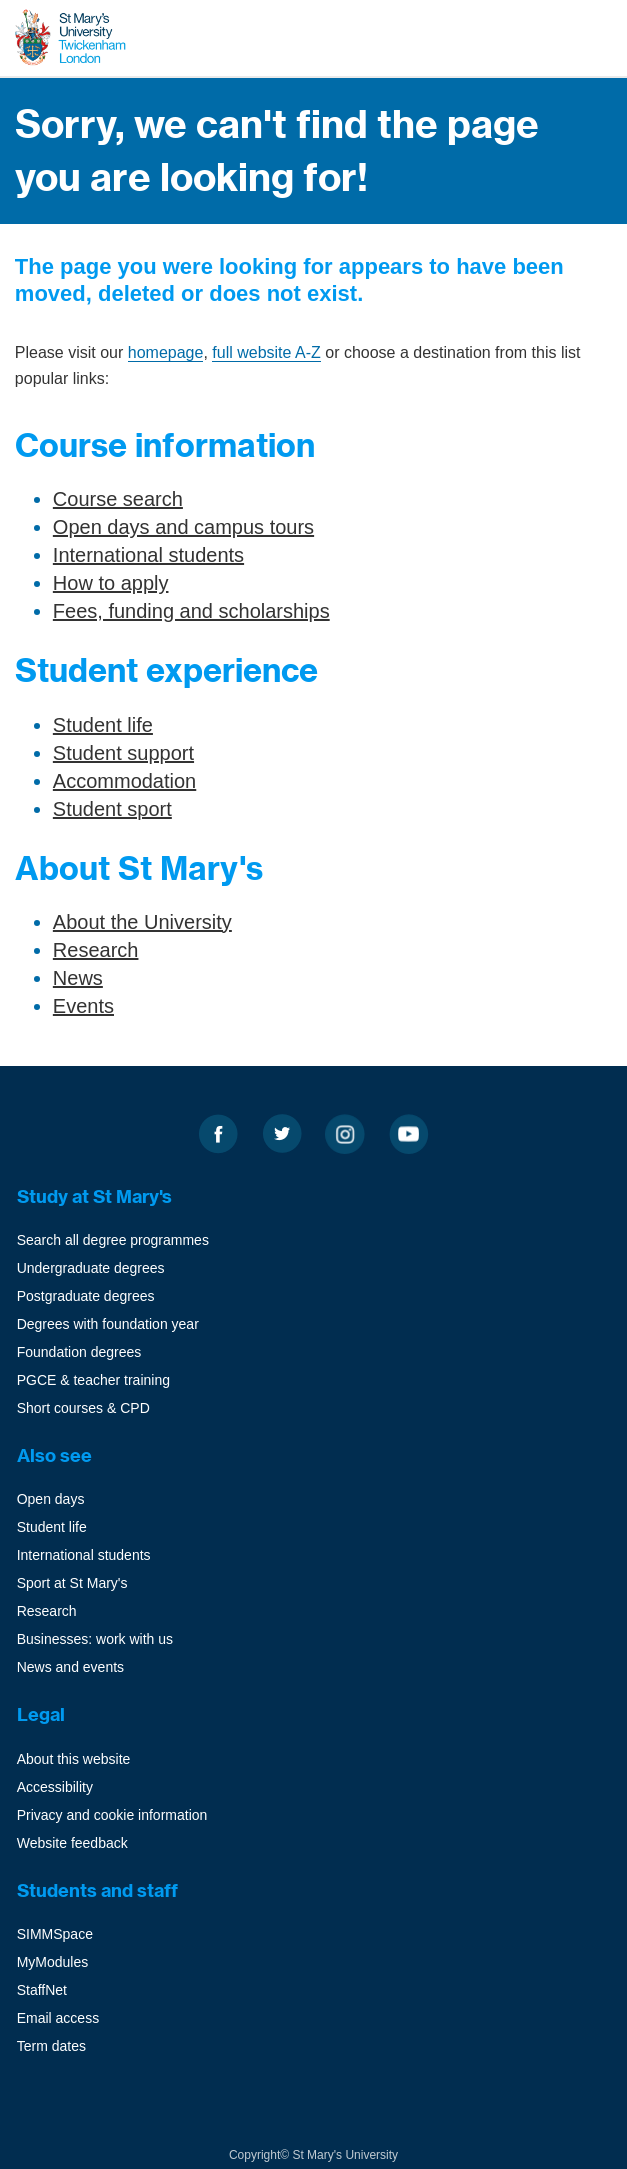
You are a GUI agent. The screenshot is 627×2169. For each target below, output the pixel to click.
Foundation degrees (79, 1352)
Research (96, 950)
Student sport (112, 809)
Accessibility (55, 1787)
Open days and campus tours (183, 527)
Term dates (51, 2046)
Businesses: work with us (95, 1639)
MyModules (53, 1962)
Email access (58, 2018)
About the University (142, 922)
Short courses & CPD (83, 1408)
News (78, 978)
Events (83, 1006)
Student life (103, 725)
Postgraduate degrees (86, 1296)
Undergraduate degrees (91, 1268)
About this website (74, 1759)
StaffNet (42, 1990)
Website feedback (72, 1843)
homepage (166, 352)
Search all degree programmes (113, 1240)
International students (148, 555)
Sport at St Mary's (72, 1583)
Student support (123, 753)
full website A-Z (266, 352)
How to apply (111, 583)
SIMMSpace (55, 1934)
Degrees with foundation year (108, 1324)
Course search (118, 499)
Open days (51, 1499)
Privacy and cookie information (112, 1815)
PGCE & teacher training (93, 1380)
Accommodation (124, 781)
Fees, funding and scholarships (191, 611)
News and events (70, 1667)
